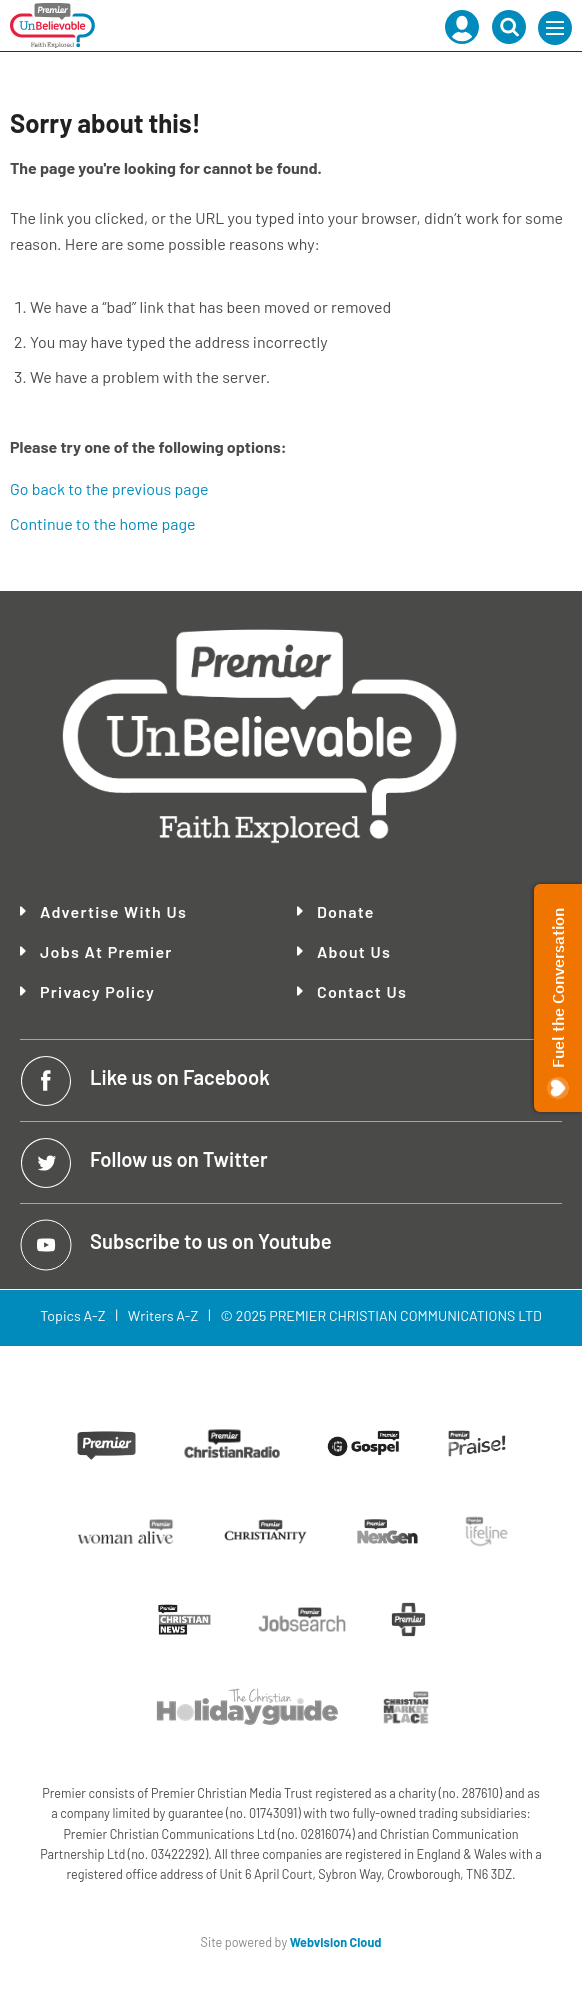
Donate (346, 912)
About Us (354, 952)
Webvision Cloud (336, 1942)
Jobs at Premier (106, 952)
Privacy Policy (97, 992)
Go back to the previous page (109, 488)
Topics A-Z (72, 1315)
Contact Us (362, 992)
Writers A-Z (163, 1315)
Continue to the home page (103, 523)
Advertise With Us (113, 912)
